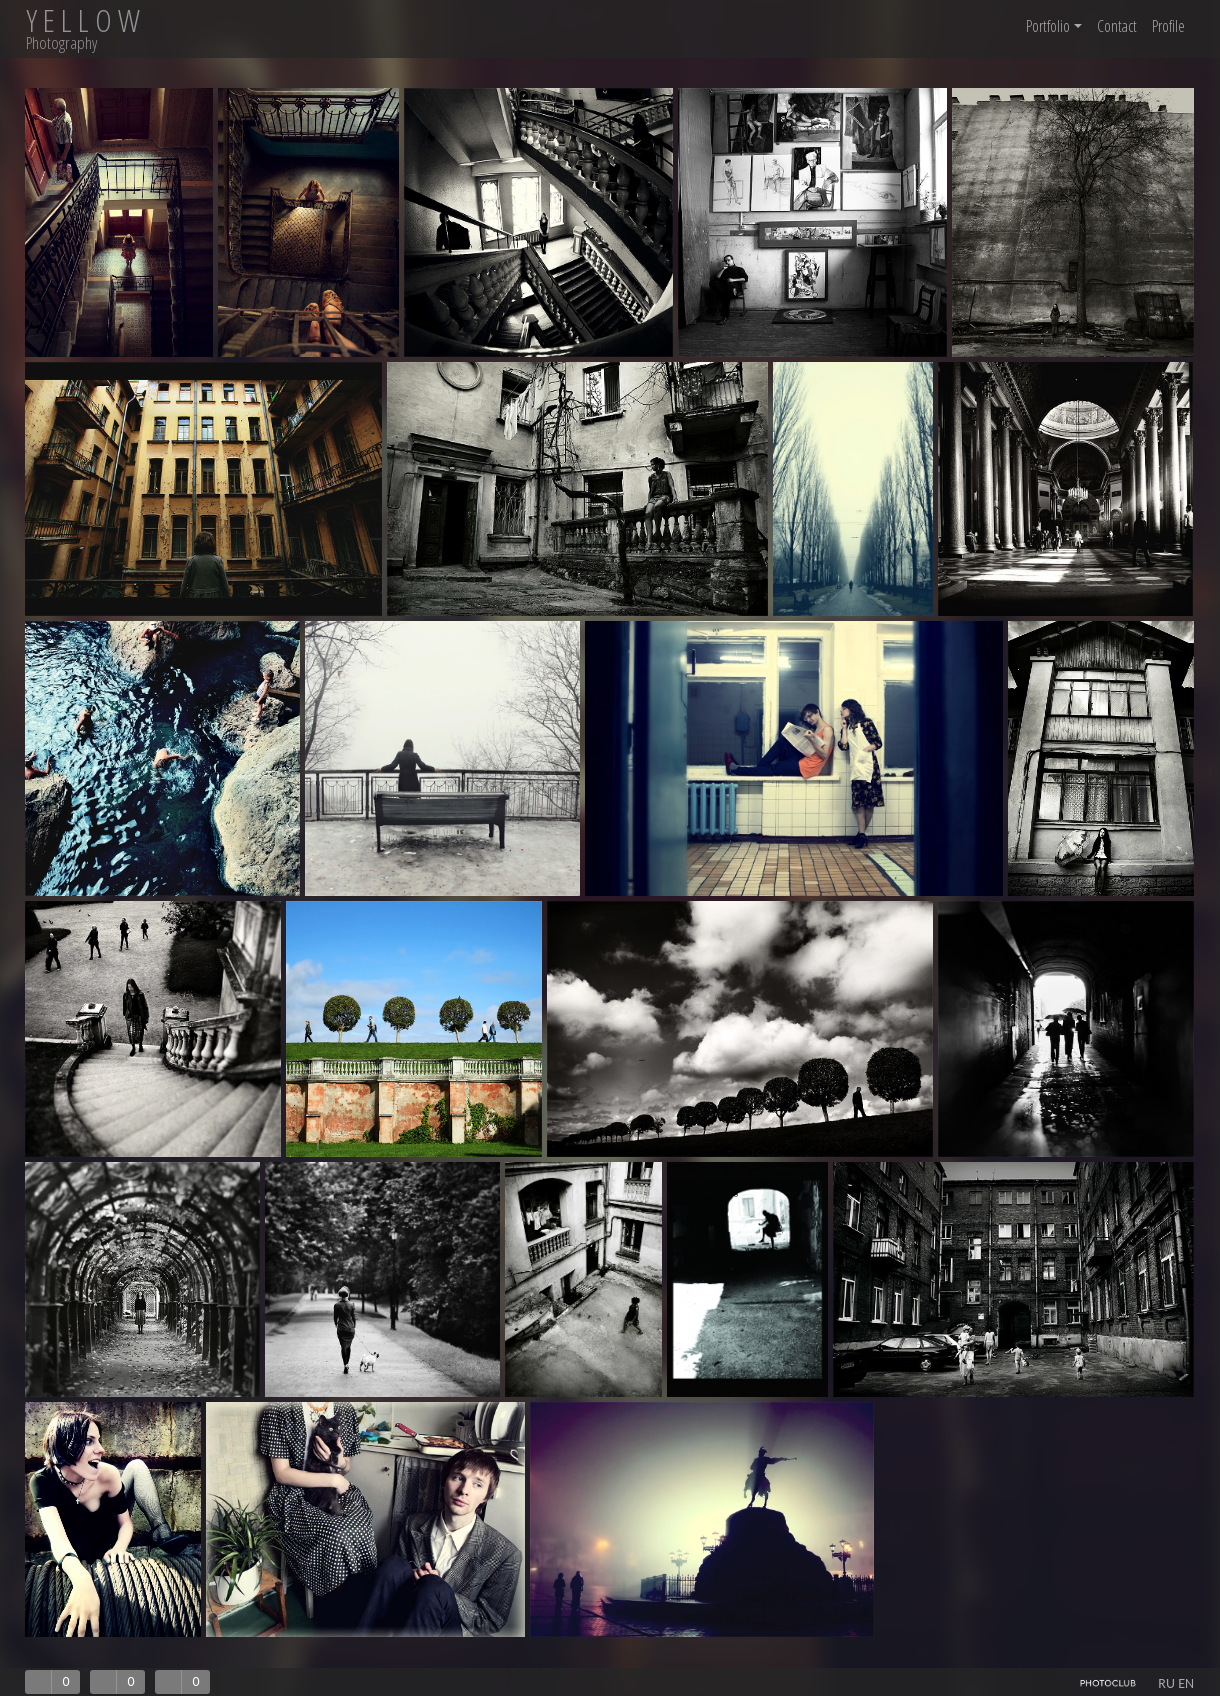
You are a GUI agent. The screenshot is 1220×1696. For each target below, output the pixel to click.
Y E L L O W (83, 20)
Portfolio (1054, 26)
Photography (61, 42)
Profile (1168, 26)
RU (1166, 1683)
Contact (1117, 26)
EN (1186, 1683)
